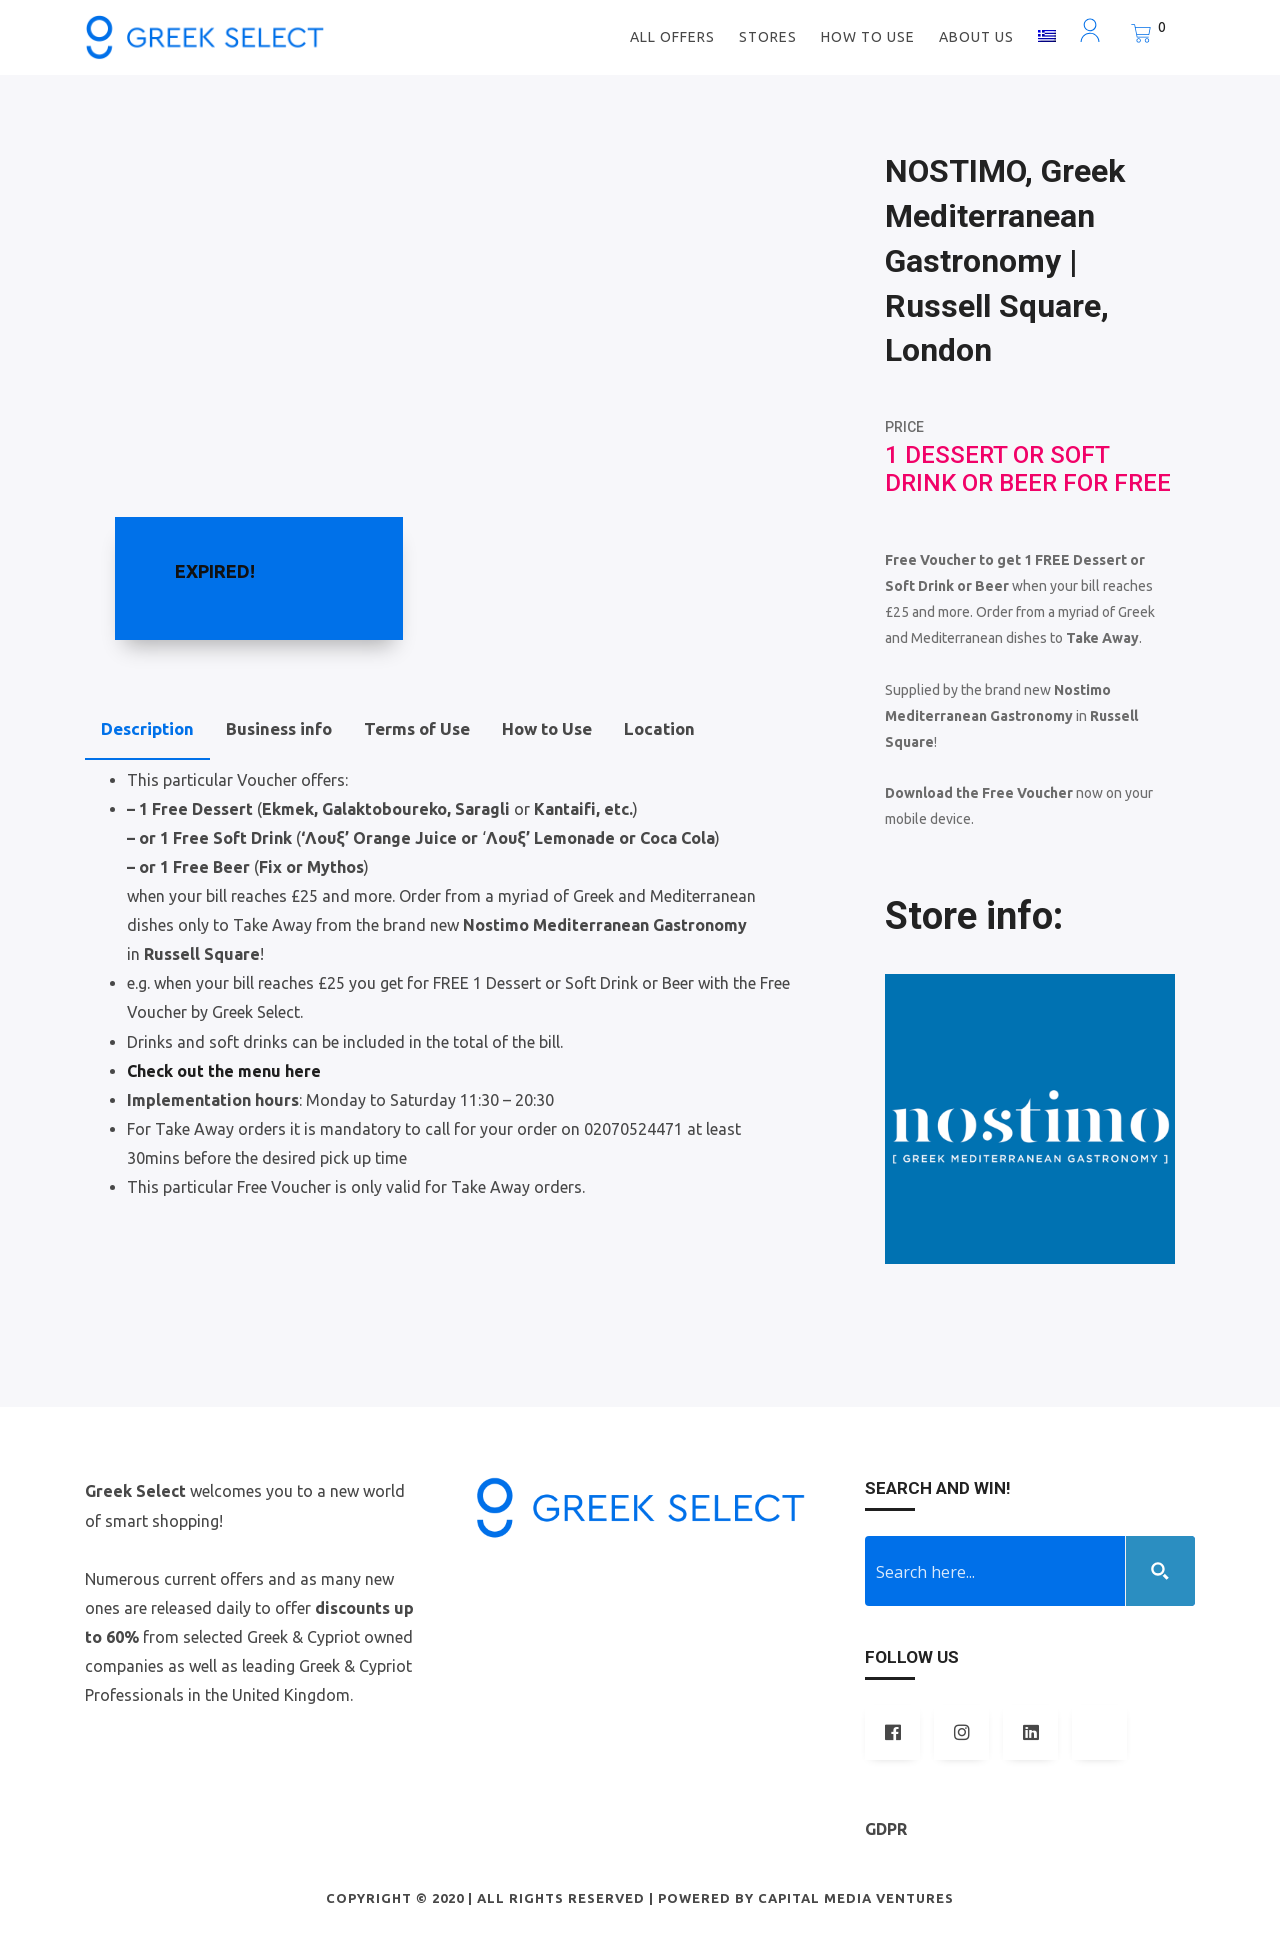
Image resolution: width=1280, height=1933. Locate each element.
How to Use (547, 728)
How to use (868, 37)
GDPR (886, 1829)
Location (659, 728)
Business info (279, 728)
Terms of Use (417, 728)
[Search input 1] (996, 1571)
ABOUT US (976, 37)
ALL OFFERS (672, 37)
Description (147, 728)
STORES (768, 37)
